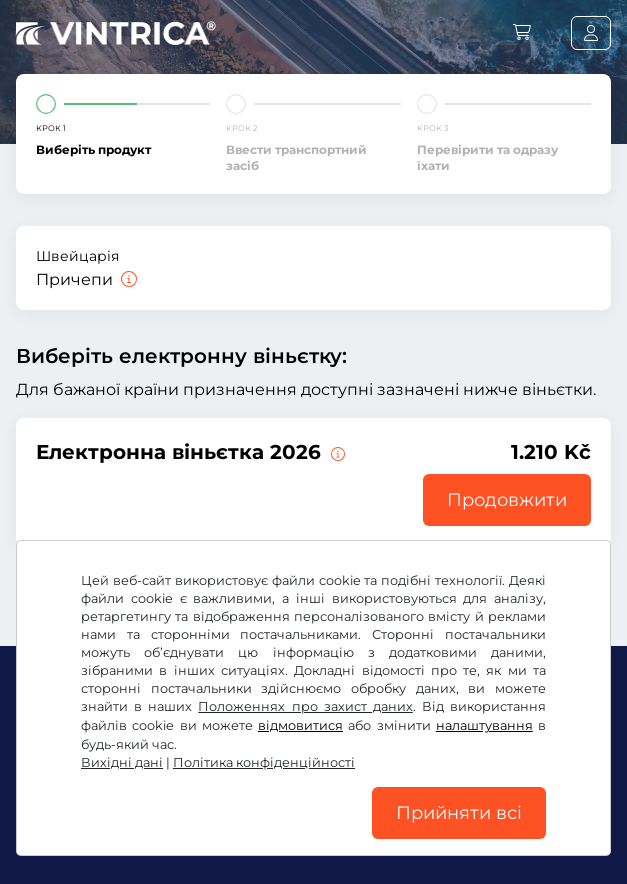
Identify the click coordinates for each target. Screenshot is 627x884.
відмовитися (300, 725)
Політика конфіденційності (264, 762)
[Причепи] (127, 279)
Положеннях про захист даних (305, 706)
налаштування (484, 725)
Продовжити (507, 500)
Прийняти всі (459, 813)
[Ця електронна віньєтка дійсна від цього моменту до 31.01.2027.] (336, 452)
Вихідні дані (122, 762)
